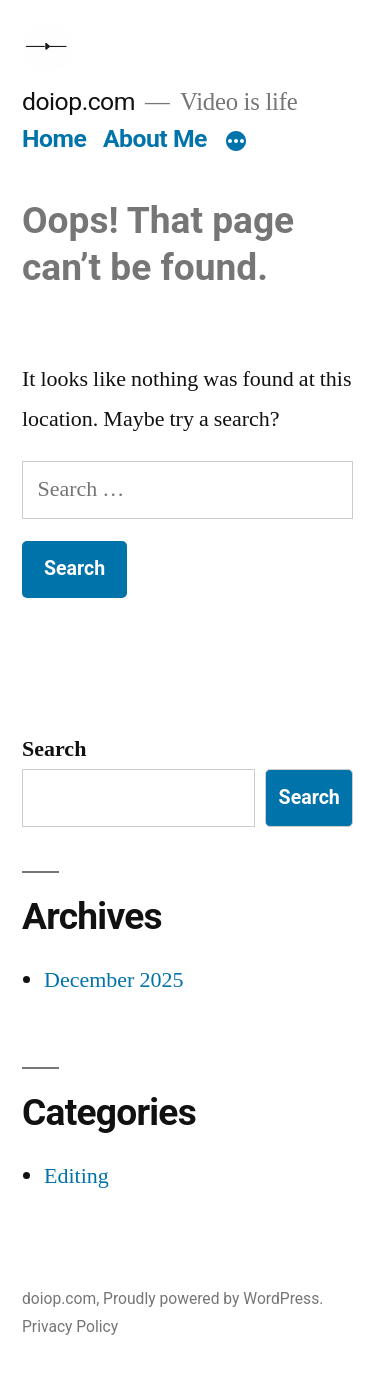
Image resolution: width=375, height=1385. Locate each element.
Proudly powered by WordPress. (213, 1298)
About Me (155, 138)
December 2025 (113, 980)
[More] (236, 143)
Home (54, 138)
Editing (76, 1176)
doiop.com (78, 101)
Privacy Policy (70, 1326)
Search (54, 749)
